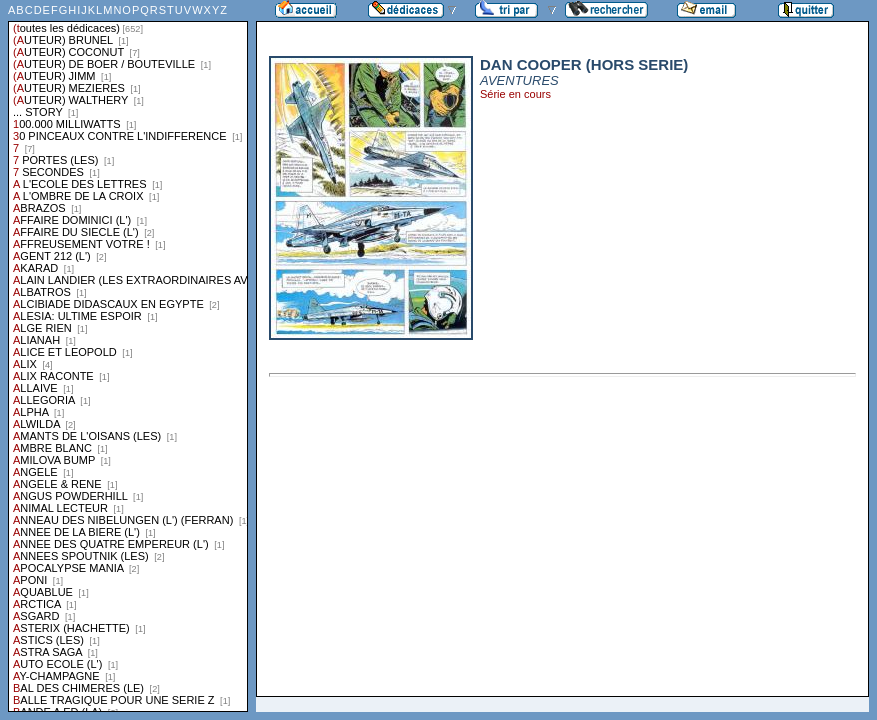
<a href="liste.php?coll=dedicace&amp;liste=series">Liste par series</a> (128, 356)
